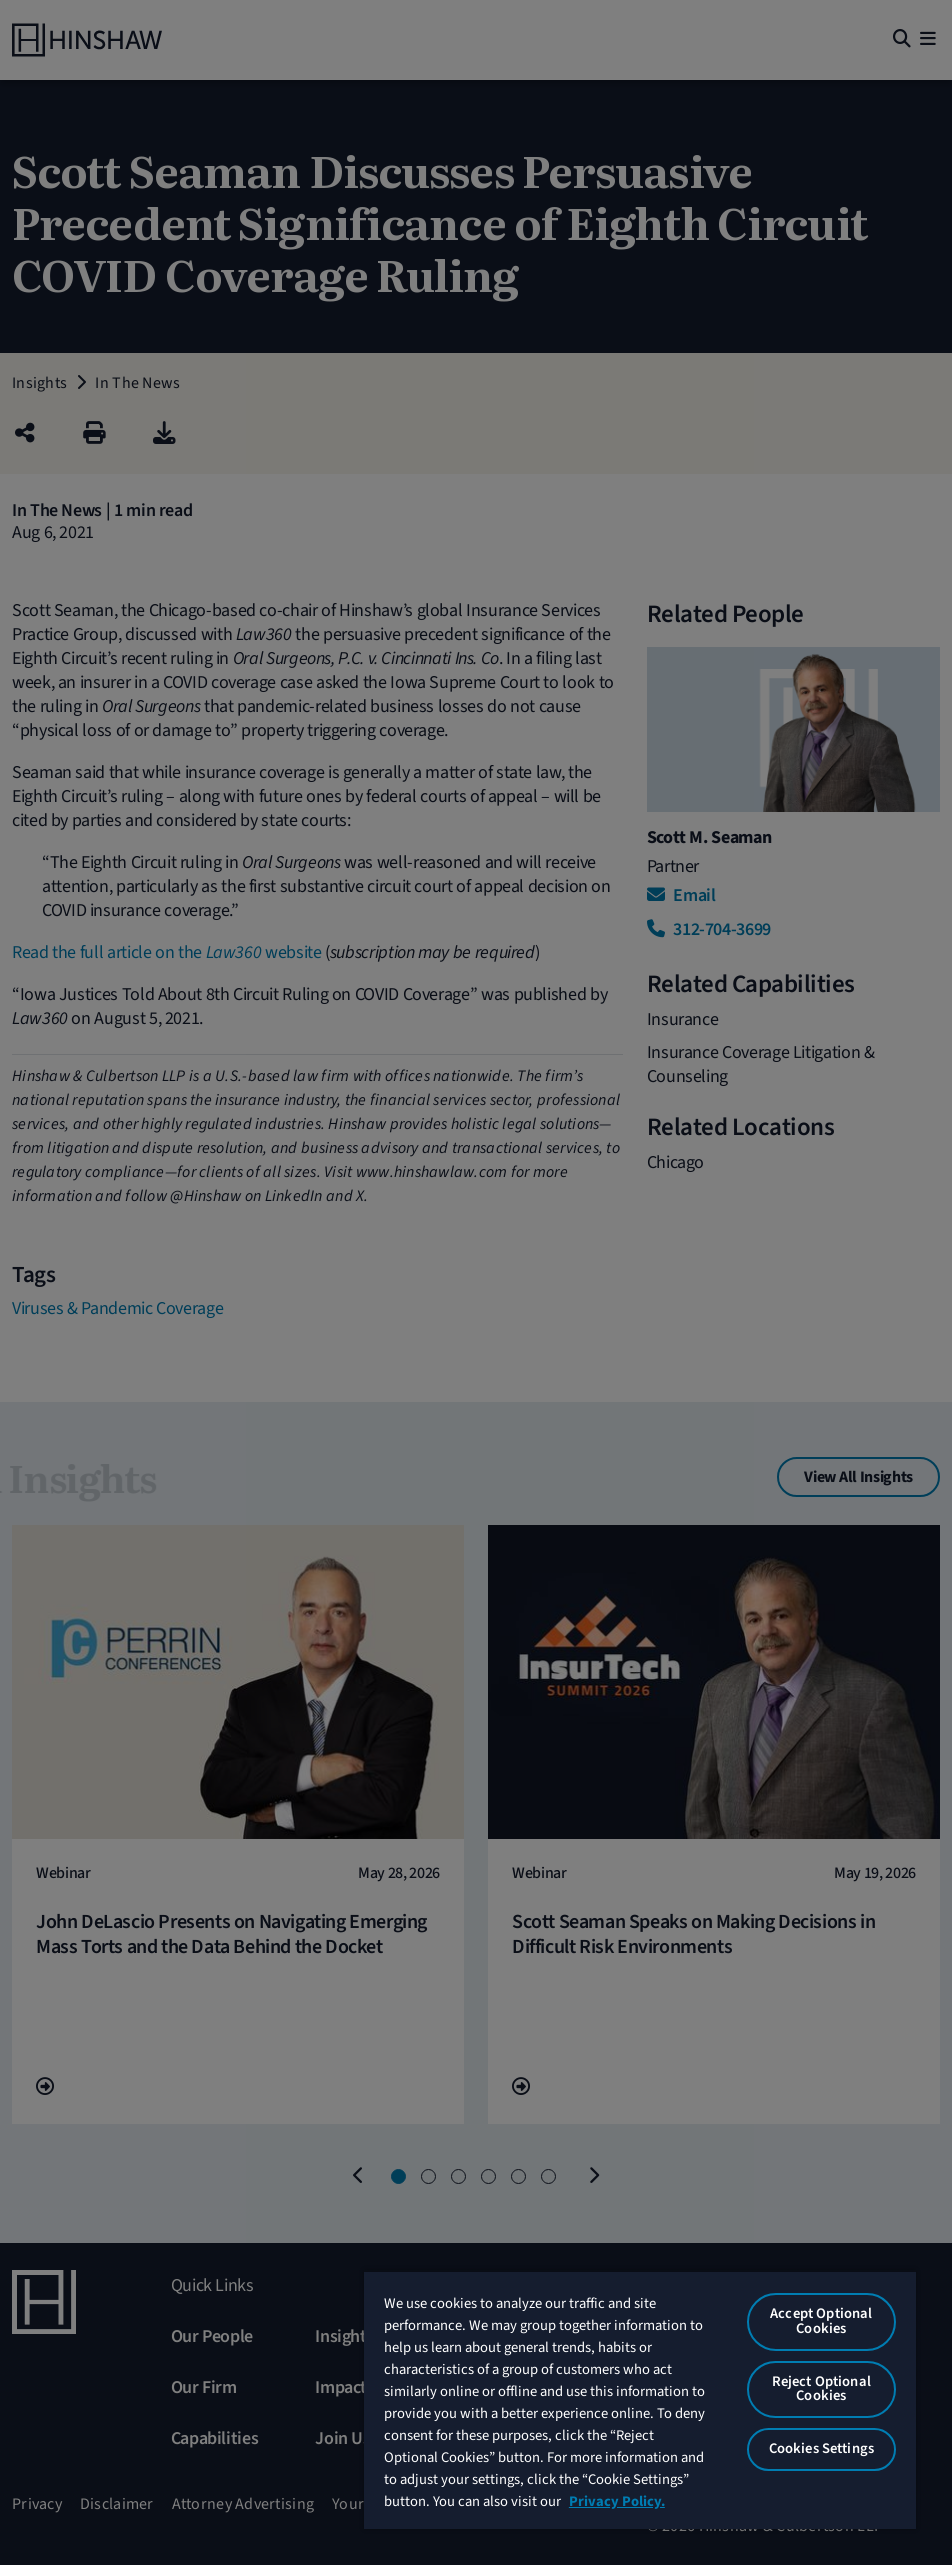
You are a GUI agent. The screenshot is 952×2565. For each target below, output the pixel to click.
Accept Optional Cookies (821, 2321)
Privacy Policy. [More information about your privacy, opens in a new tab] (617, 2501)
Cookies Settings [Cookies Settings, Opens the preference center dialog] (821, 2448)
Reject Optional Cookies (821, 2389)
